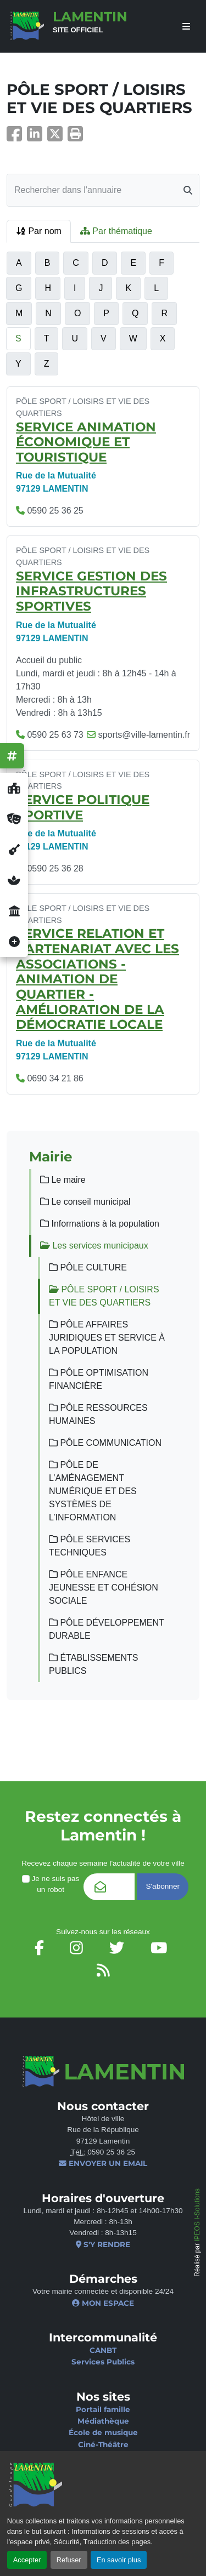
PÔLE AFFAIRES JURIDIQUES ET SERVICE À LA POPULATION (107, 1337)
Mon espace (103, 2303)
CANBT (103, 2350)
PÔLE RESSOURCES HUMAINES (98, 1414)
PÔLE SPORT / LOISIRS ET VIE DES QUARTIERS (104, 1296)
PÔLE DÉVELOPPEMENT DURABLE (106, 1629)
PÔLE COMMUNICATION (105, 1442)
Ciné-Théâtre (103, 2444)
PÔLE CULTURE (88, 1267)
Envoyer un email (103, 2163)
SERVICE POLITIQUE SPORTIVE (82, 807)
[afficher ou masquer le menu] (186, 26)
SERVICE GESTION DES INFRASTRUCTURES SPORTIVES (91, 591)
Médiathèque (103, 2421)
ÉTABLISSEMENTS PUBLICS (93, 1664)
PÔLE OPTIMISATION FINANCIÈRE (98, 1379)
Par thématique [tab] (116, 231)
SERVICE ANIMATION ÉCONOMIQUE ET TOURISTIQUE (86, 442)
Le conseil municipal (85, 1201)
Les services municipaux (94, 1245)
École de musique (103, 2432)
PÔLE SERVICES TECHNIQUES (89, 1546)
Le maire (63, 1179)
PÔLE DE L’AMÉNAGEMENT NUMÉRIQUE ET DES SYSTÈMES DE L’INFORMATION (93, 1491)
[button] (75, 137)
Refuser (69, 2560)
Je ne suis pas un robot (50, 1884)
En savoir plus (119, 2560)
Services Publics (103, 2361)
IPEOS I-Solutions (197, 2215)
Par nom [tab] (39, 231)
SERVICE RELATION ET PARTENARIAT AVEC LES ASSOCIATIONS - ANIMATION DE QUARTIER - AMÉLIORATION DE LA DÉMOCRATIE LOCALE (97, 979)
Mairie (51, 1156)
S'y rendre (103, 2244)
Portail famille (103, 2409)
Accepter (27, 2560)
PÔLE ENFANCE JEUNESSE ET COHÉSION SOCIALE (103, 1587)
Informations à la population (99, 1223)
